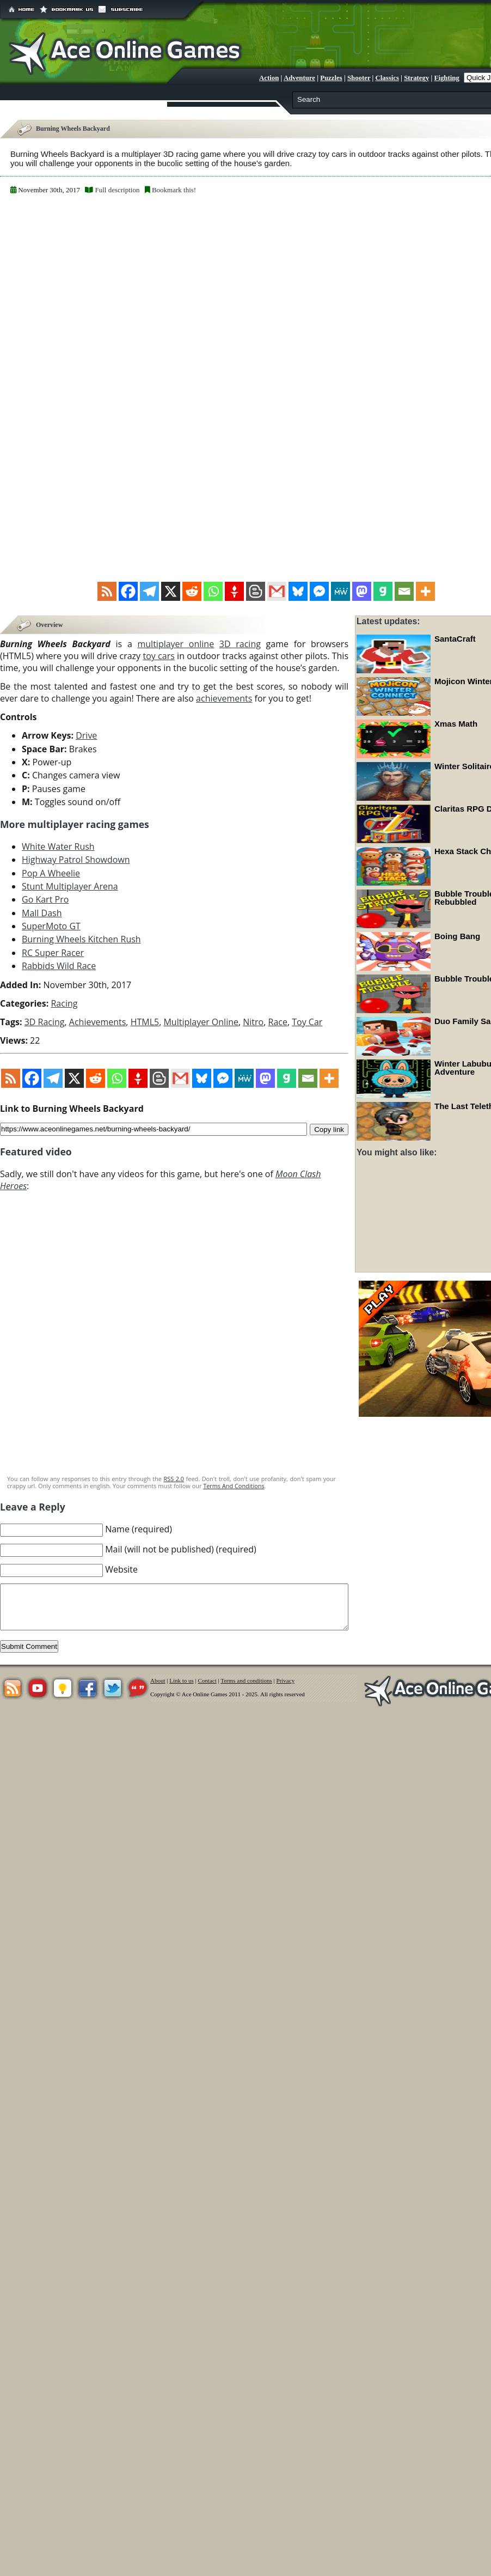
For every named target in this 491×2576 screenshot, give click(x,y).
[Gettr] (234, 591)
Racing (64, 1003)
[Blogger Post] (255, 591)
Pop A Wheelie (51, 873)
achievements (224, 699)
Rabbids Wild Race (59, 966)
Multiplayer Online (200, 1022)
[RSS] (106, 591)
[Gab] (382, 591)
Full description (117, 190)
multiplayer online (175, 644)
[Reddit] (191, 591)
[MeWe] (340, 591)
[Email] (404, 591)
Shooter (358, 78)
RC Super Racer (53, 953)
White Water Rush (58, 846)
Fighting (446, 78)
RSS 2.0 (173, 1479)
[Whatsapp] (213, 591)
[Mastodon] (361, 591)
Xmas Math (455, 723)
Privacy (286, 1681)
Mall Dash (42, 913)
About (157, 1681)
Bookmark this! (174, 190)
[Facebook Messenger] (319, 591)
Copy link (329, 1129)
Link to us (181, 1681)
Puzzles (331, 78)
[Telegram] (149, 591)
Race (277, 1022)
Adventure (299, 78)
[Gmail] (276, 591)
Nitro (253, 1022)
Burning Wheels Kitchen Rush (81, 940)
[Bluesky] (298, 591)
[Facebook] (128, 591)
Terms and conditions (246, 1681)
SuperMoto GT (51, 927)
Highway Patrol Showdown (76, 860)
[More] (425, 591)
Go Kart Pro (45, 900)
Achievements (97, 1022)
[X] (170, 591)
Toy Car (307, 1022)
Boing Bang (457, 936)
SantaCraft (455, 638)
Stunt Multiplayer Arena (70, 887)
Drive (86, 736)
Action (269, 78)
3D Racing (44, 1022)
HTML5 (145, 1022)
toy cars (158, 656)
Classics (387, 78)
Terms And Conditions (233, 1486)
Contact (207, 1681)
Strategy (416, 78)
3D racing (240, 644)
